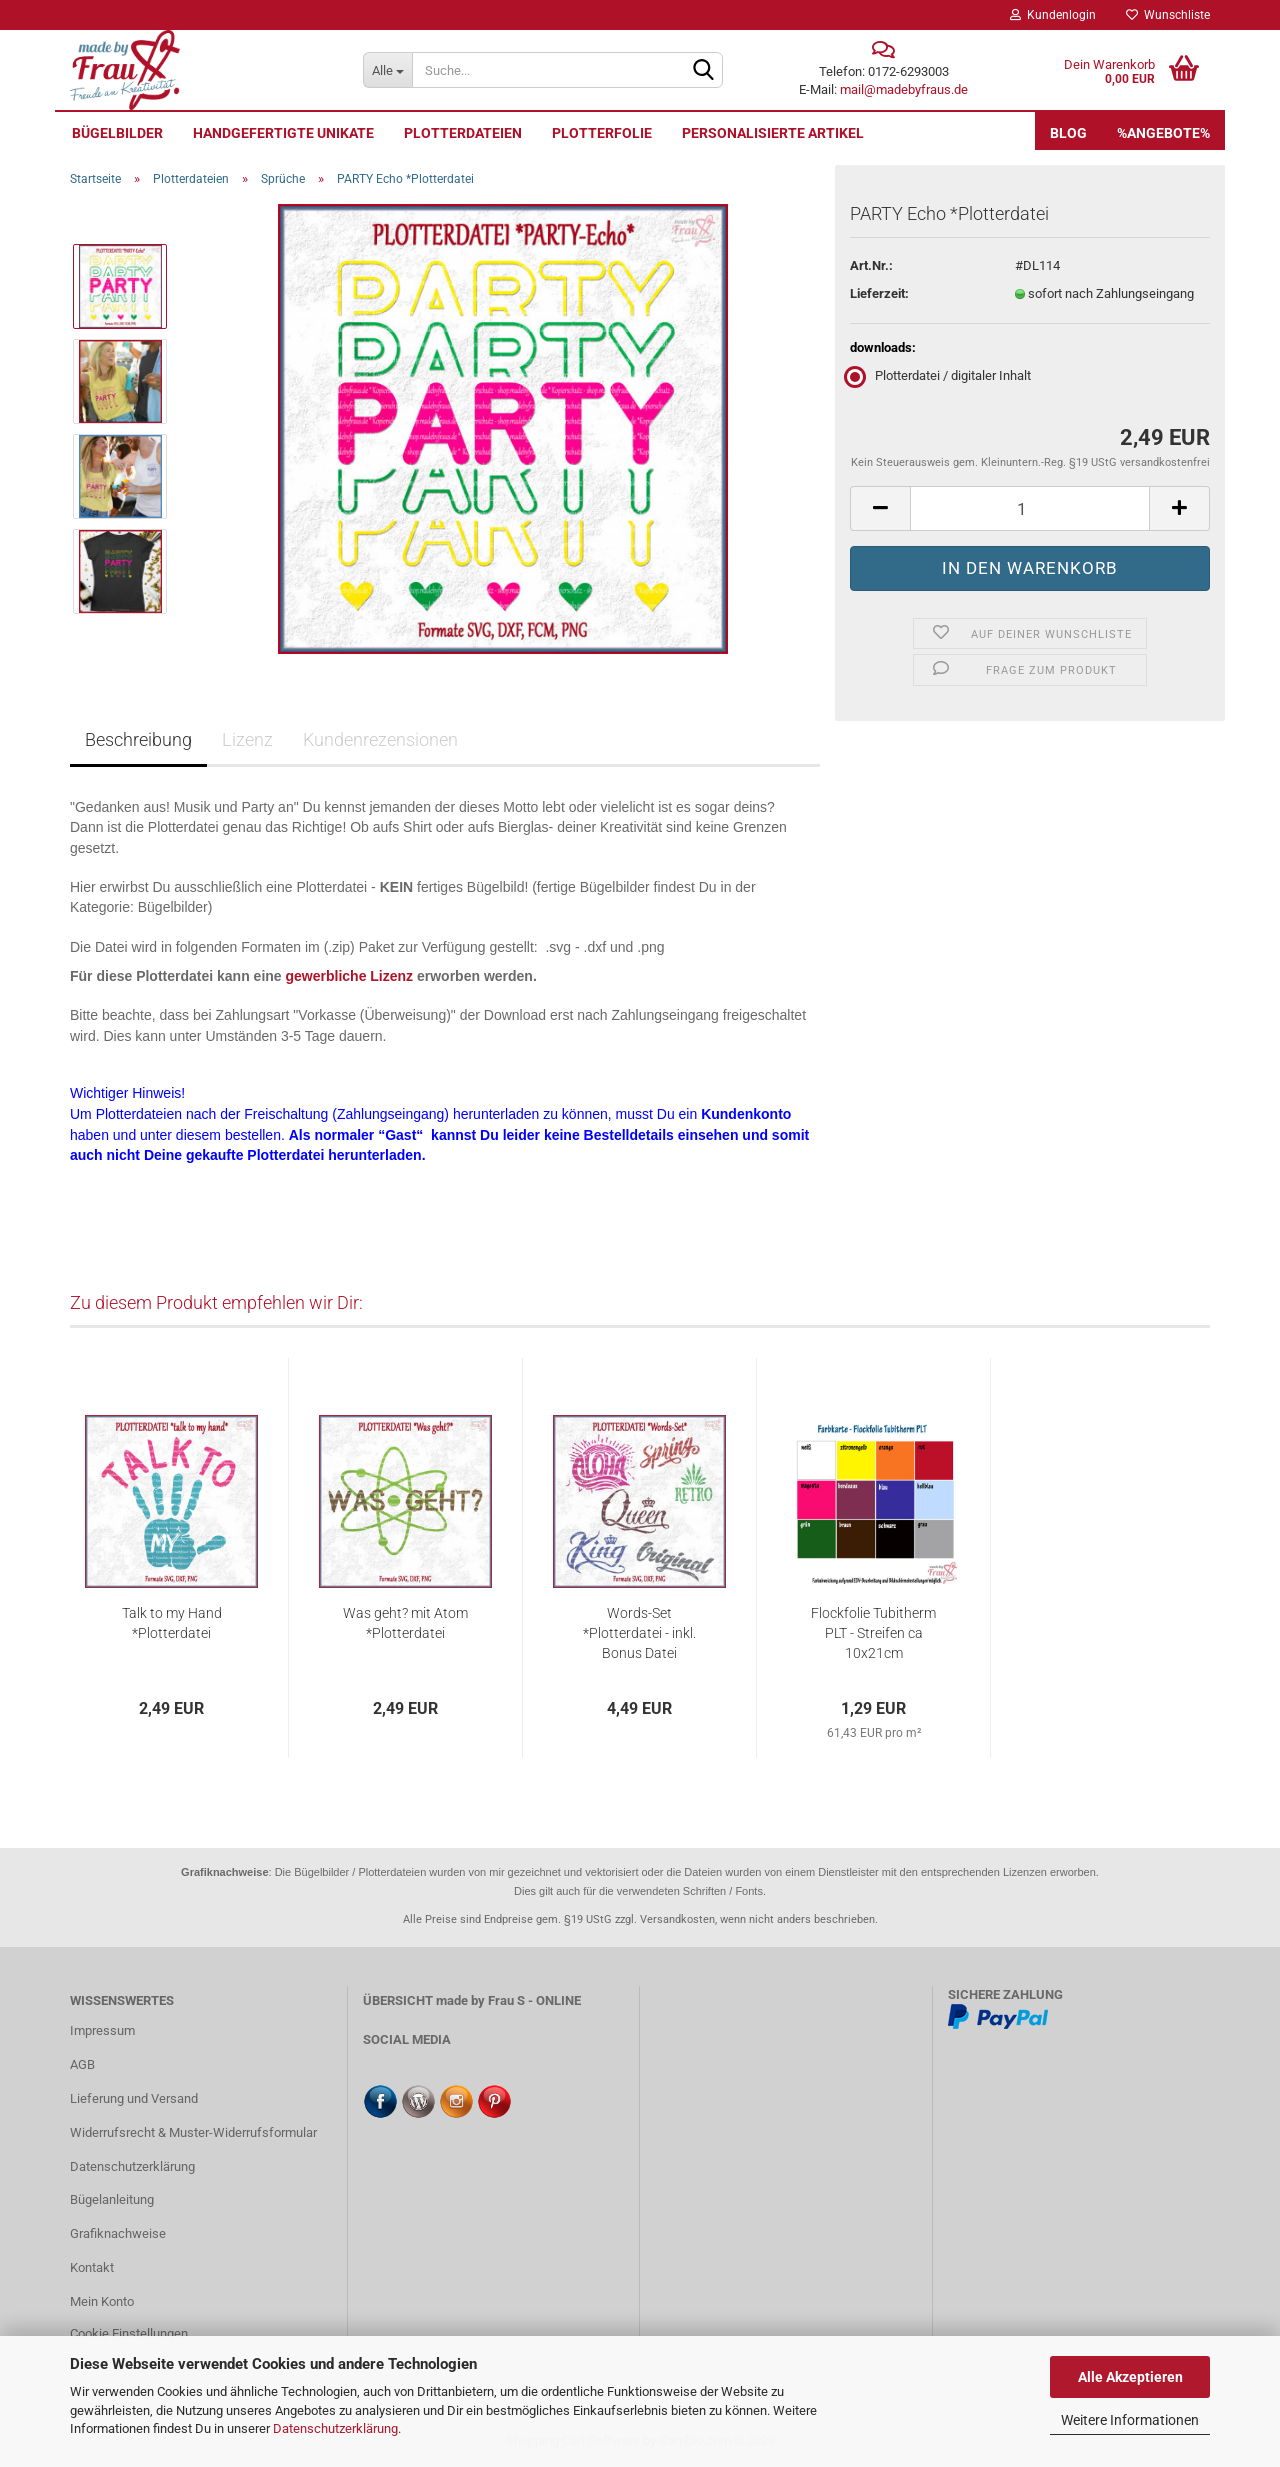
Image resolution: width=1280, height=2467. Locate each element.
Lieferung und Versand (134, 2098)
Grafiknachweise (118, 2233)
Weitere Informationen (1130, 2420)
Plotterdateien (463, 133)
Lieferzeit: (879, 293)
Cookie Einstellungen (129, 2333)
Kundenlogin (1053, 15)
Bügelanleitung (112, 2199)
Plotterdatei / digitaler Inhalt (940, 375)
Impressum (102, 2030)
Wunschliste (1168, 15)
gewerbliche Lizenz (350, 976)
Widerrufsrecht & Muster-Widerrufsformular (193, 2132)
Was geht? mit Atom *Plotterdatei (405, 1623)
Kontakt (92, 2267)
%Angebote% (1163, 133)
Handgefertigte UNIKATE (283, 133)
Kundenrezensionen (380, 739)
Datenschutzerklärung (335, 2428)
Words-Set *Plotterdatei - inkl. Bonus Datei (639, 1633)
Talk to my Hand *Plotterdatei (172, 1623)
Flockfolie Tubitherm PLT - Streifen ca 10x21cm (873, 1633)
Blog (1068, 133)
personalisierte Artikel (773, 133)
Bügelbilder (117, 133)
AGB (82, 2064)
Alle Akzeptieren (1130, 2377)
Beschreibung (138, 739)
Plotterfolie (602, 133)
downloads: (883, 347)
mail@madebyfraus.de (904, 89)
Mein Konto (102, 2301)
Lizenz (247, 739)
